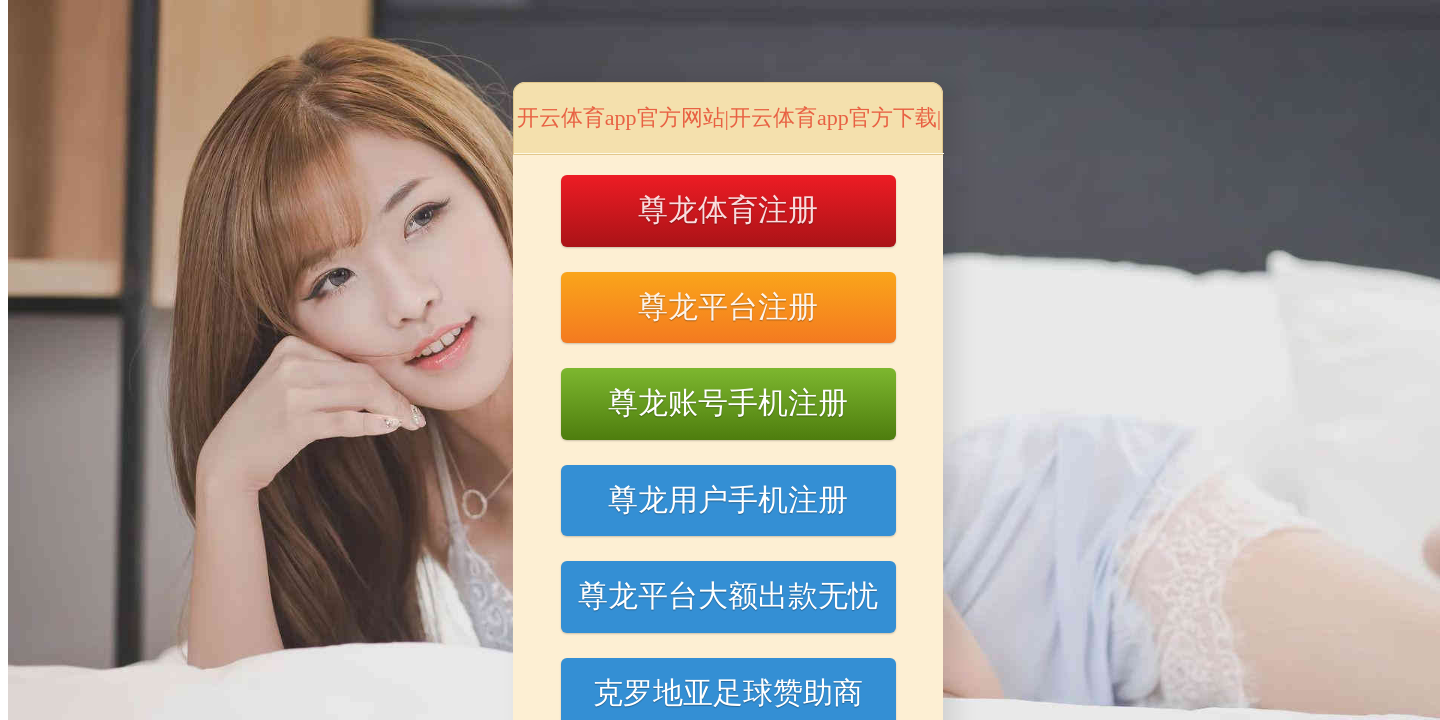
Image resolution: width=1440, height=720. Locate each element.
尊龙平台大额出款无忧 (728, 595)
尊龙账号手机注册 (728, 402)
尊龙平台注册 (728, 306)
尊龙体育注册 (728, 209)
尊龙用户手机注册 (728, 499)
